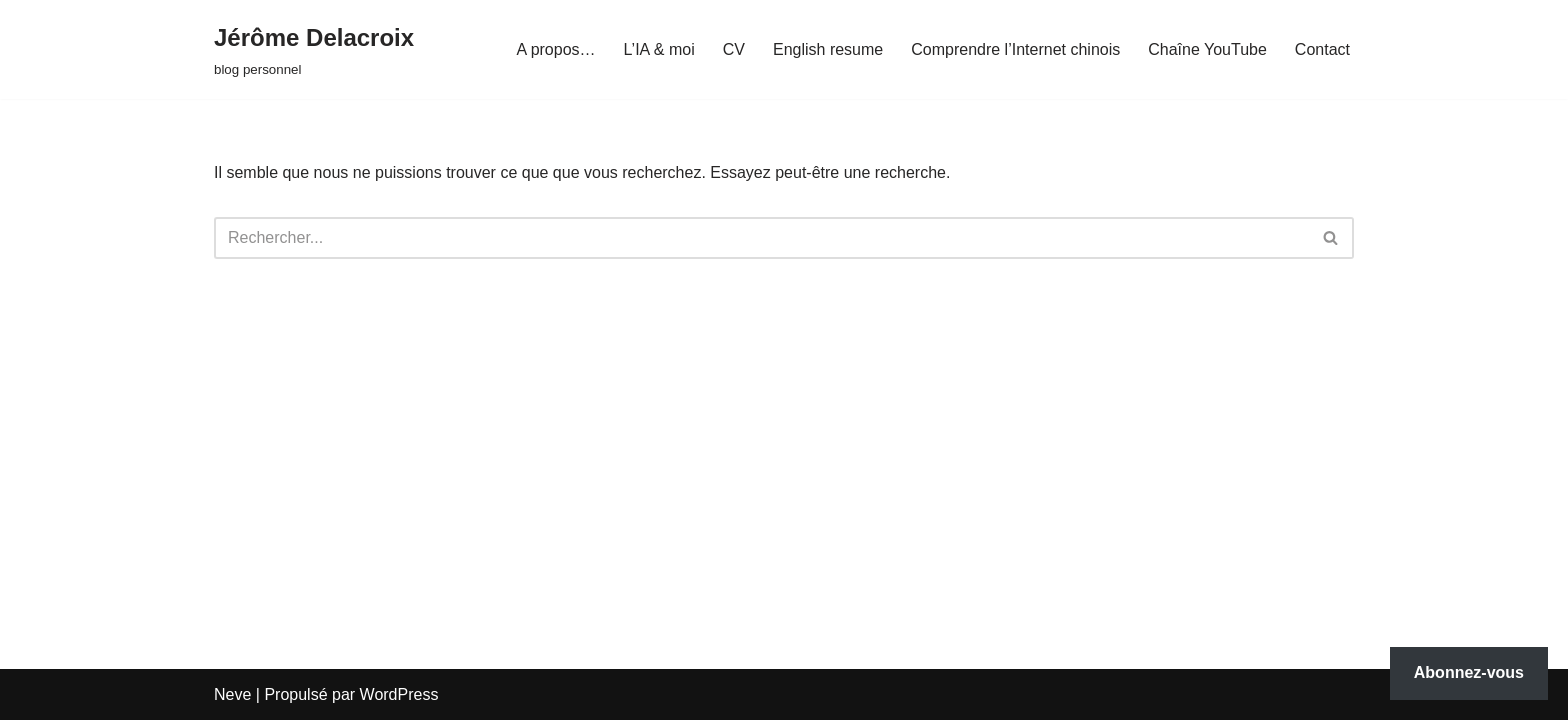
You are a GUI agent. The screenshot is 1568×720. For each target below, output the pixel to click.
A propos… (555, 49)
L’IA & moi (659, 49)
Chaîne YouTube (1207, 49)
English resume (828, 49)
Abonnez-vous (1469, 672)
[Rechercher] (761, 238)
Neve (232, 694)
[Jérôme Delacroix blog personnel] (314, 49)
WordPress (399, 694)
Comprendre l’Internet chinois (1015, 49)
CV (734, 49)
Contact (1322, 49)
